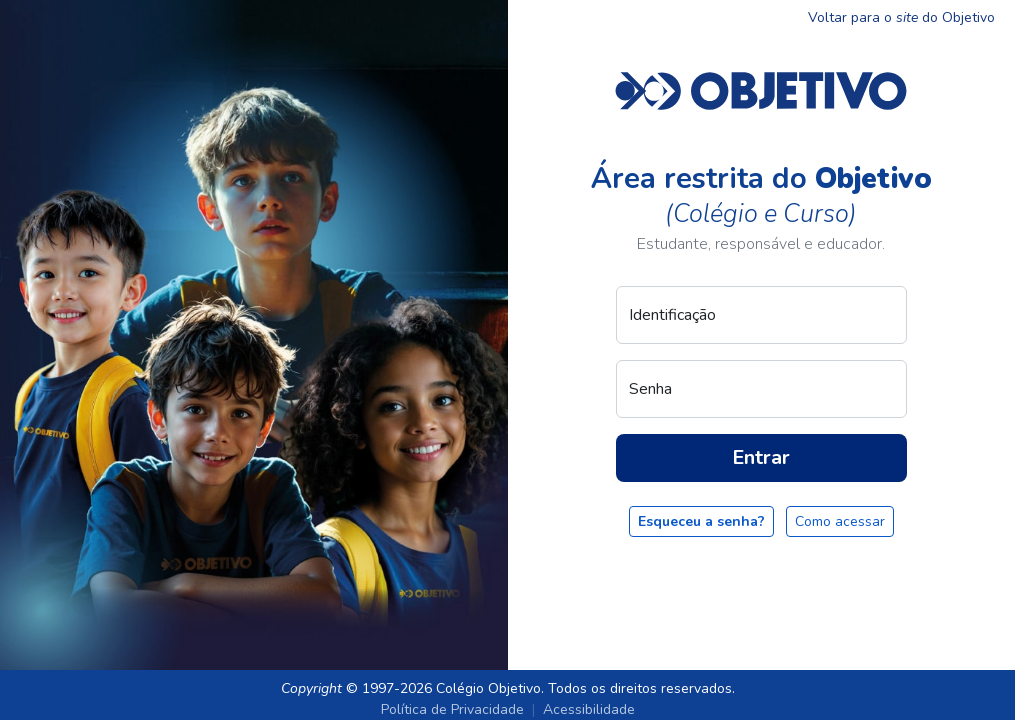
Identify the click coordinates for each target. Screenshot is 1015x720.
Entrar (761, 457)
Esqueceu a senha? (701, 521)
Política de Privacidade (452, 709)
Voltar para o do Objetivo (901, 17)
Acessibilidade (589, 709)
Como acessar (840, 521)
